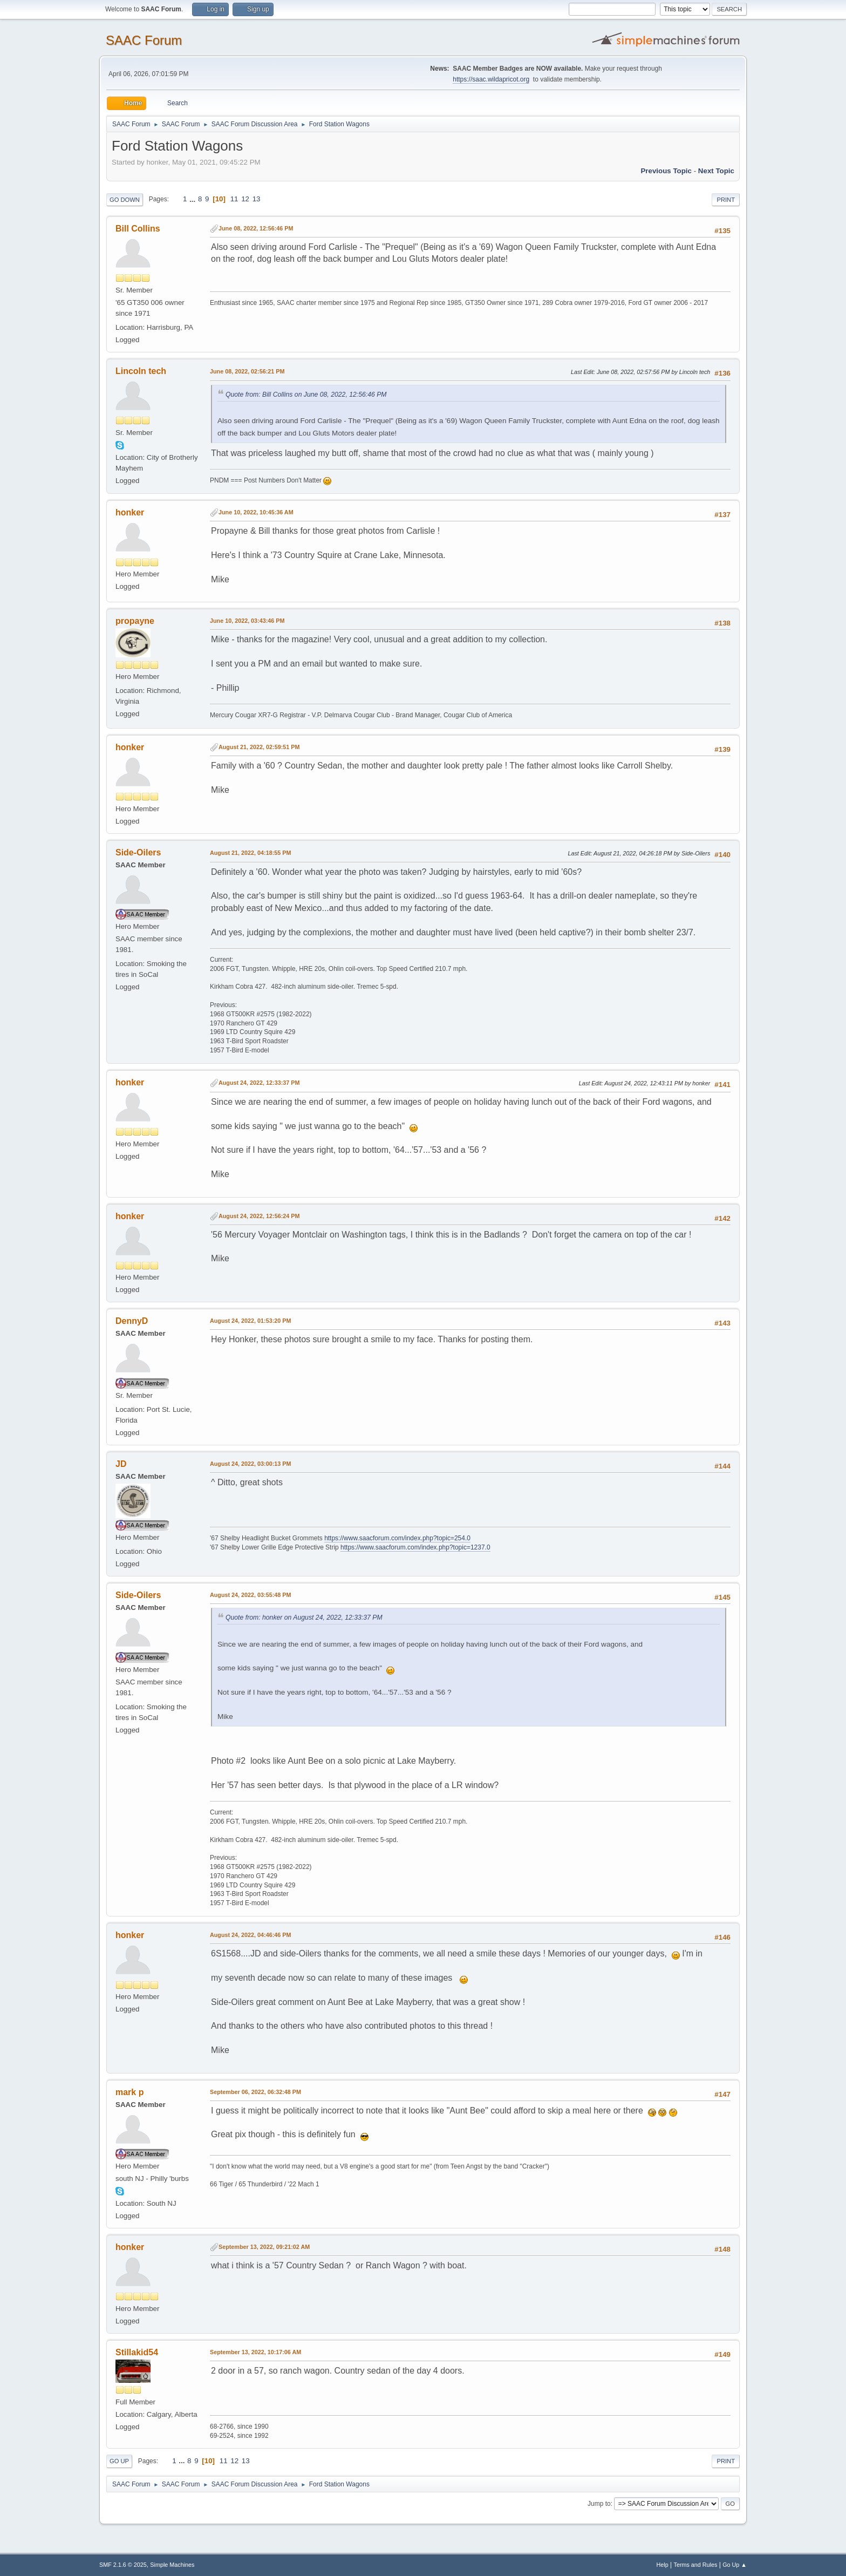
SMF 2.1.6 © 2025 (123, 2564)
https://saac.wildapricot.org (491, 79)
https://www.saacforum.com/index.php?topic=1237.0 (415, 1547)
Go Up (119, 2461)
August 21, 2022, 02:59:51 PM (259, 747)
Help (662, 2564)
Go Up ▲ (734, 2564)
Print (726, 199)
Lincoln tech (140, 371)
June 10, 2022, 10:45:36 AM (256, 512)
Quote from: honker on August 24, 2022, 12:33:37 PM (304, 1617)
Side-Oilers (138, 852)
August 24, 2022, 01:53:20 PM (250, 1320)
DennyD (131, 1321)
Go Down (125, 199)
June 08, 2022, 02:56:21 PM (247, 371)
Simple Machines (172, 2564)
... (193, 199)
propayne (134, 621)
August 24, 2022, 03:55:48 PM (250, 1595)
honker (129, 512)
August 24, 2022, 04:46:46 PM (250, 1935)
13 (257, 199)
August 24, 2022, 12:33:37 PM (259, 1082)
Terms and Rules (696, 2564)
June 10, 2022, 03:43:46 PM (247, 620)
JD (120, 1464)
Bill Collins (137, 228)
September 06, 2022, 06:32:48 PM (255, 2092)
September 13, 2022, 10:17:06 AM (255, 2352)
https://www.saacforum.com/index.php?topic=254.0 (397, 1538)
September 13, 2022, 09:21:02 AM (264, 2247)
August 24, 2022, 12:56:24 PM (259, 1216)
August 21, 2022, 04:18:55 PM (250, 852)
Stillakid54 (136, 2352)
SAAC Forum (144, 40)
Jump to (599, 2503)
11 (234, 199)
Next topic (716, 171)
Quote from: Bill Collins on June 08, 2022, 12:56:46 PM (306, 394)
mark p (129, 2092)
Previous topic (666, 171)
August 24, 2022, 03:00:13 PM (250, 1463)
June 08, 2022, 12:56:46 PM (256, 228)
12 (245, 199)
